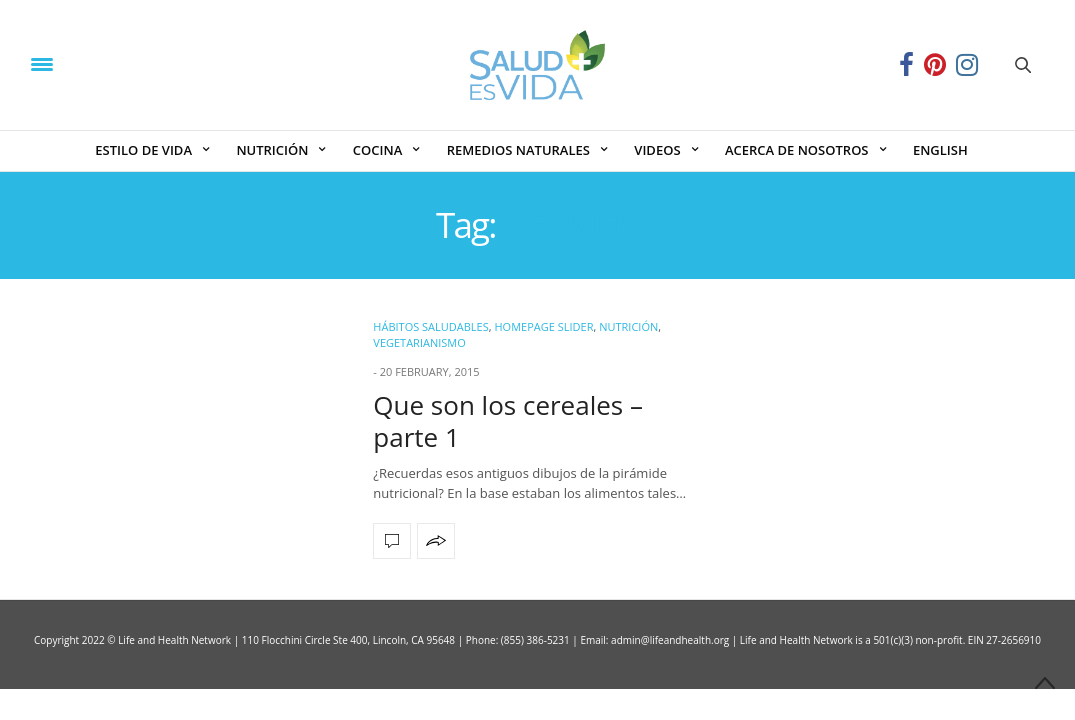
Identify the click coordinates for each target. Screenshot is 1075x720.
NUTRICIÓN (272, 150)
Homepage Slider (543, 326)
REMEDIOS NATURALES (518, 150)
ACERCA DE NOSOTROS (797, 150)
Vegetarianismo (419, 342)
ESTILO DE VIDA (143, 150)
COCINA (377, 150)
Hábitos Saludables (430, 326)
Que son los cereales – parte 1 (508, 420)
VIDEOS (657, 150)
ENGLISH (940, 150)
